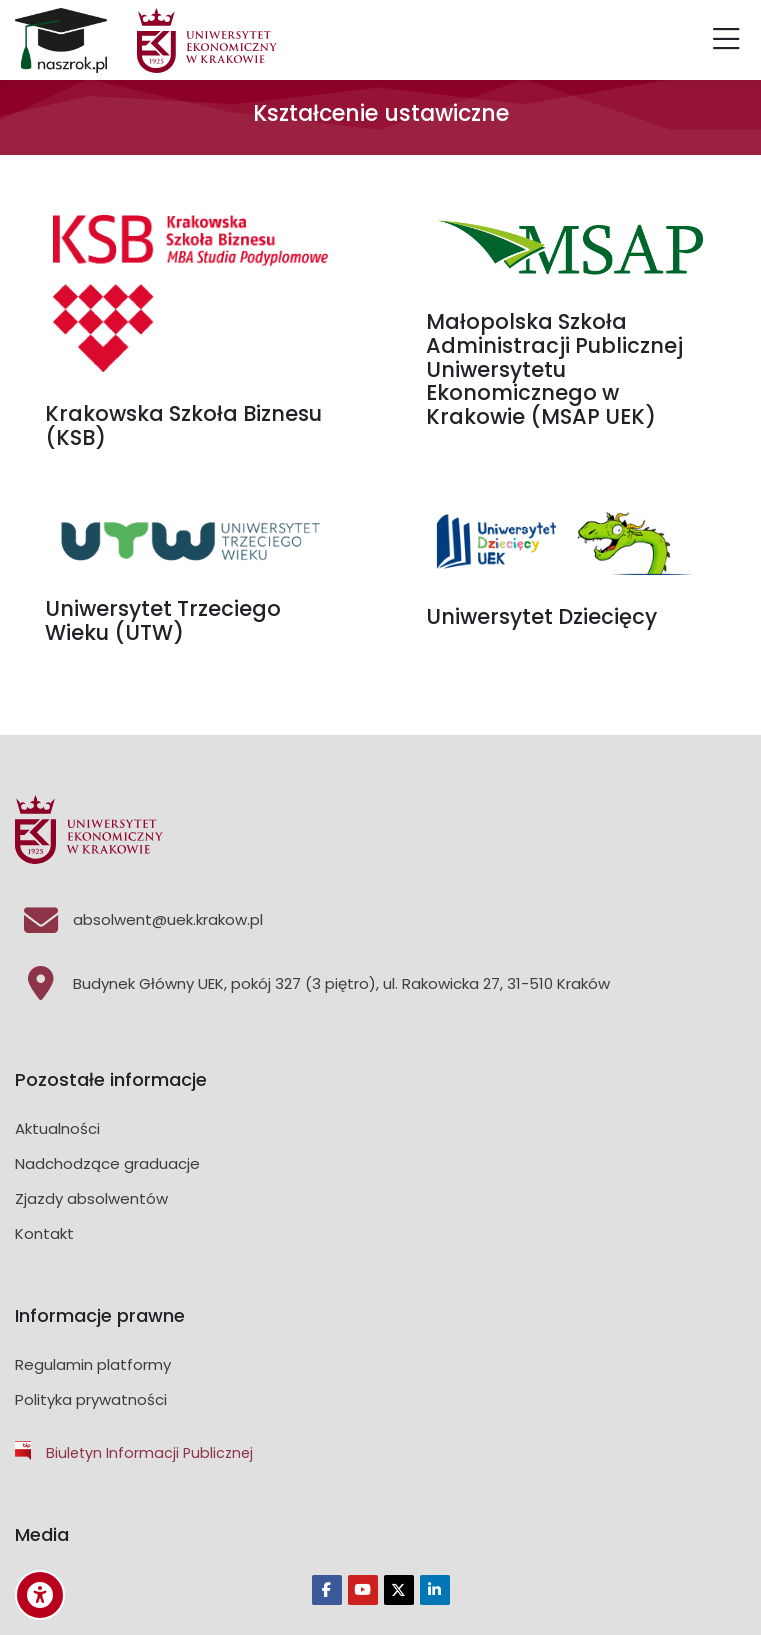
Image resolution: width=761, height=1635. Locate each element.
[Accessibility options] (40, 1595)
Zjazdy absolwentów (91, 1198)
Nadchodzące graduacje (107, 1163)
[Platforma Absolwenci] (61, 40)
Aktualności (57, 1128)
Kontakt (44, 1233)
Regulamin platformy (93, 1364)
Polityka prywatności (91, 1399)
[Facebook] (327, 1590)
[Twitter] (399, 1590)
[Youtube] (363, 1590)
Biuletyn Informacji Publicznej (149, 1453)
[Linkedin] (435, 1590)
